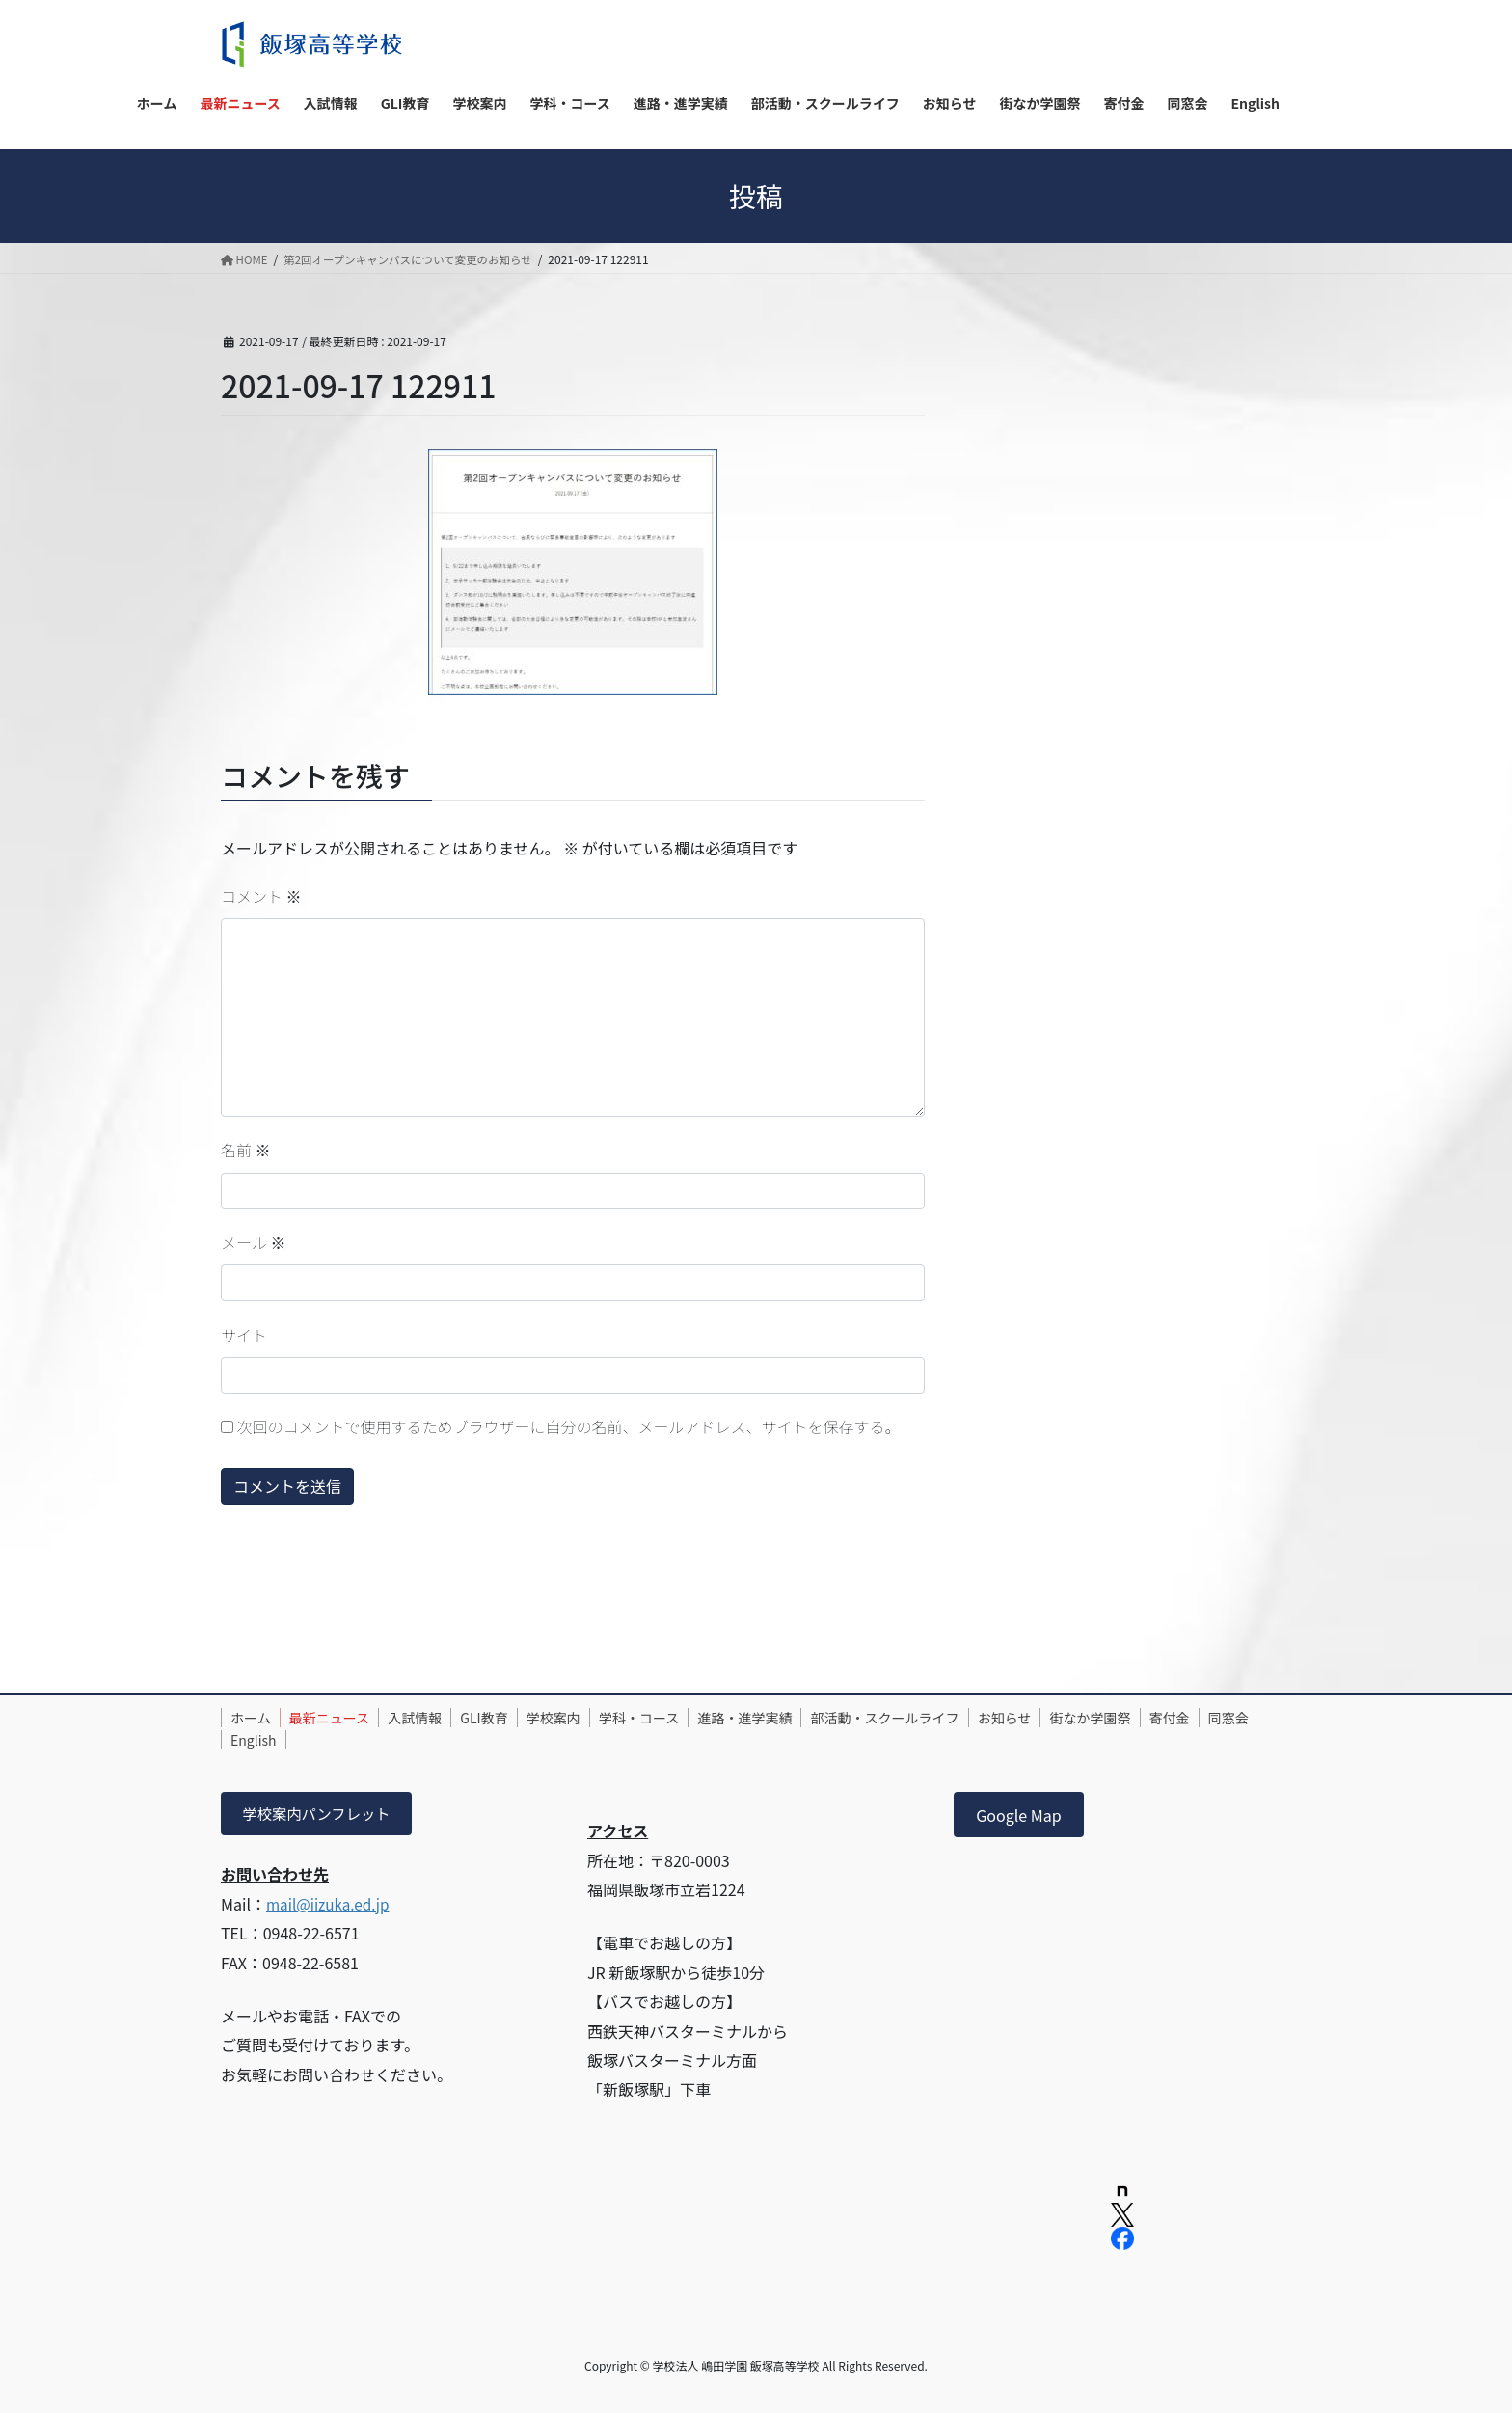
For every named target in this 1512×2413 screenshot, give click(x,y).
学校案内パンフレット (320, 1815)
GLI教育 (517, 1717)
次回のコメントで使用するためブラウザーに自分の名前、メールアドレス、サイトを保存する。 (569, 1426)
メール (253, 1242)
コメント (261, 896)
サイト (244, 1334)
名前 (246, 1149)
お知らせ (1086, 1717)
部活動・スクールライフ (956, 1717)
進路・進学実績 (807, 1717)
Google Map (1018, 1815)
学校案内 (596, 1717)
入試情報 (439, 1717)
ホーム (255, 1717)
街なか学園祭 (1180, 1717)
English (395, 1739)
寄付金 (255, 1739)
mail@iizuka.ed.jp (330, 1905)
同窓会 (324, 1739)
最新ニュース (344, 1717)
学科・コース (691, 1717)
